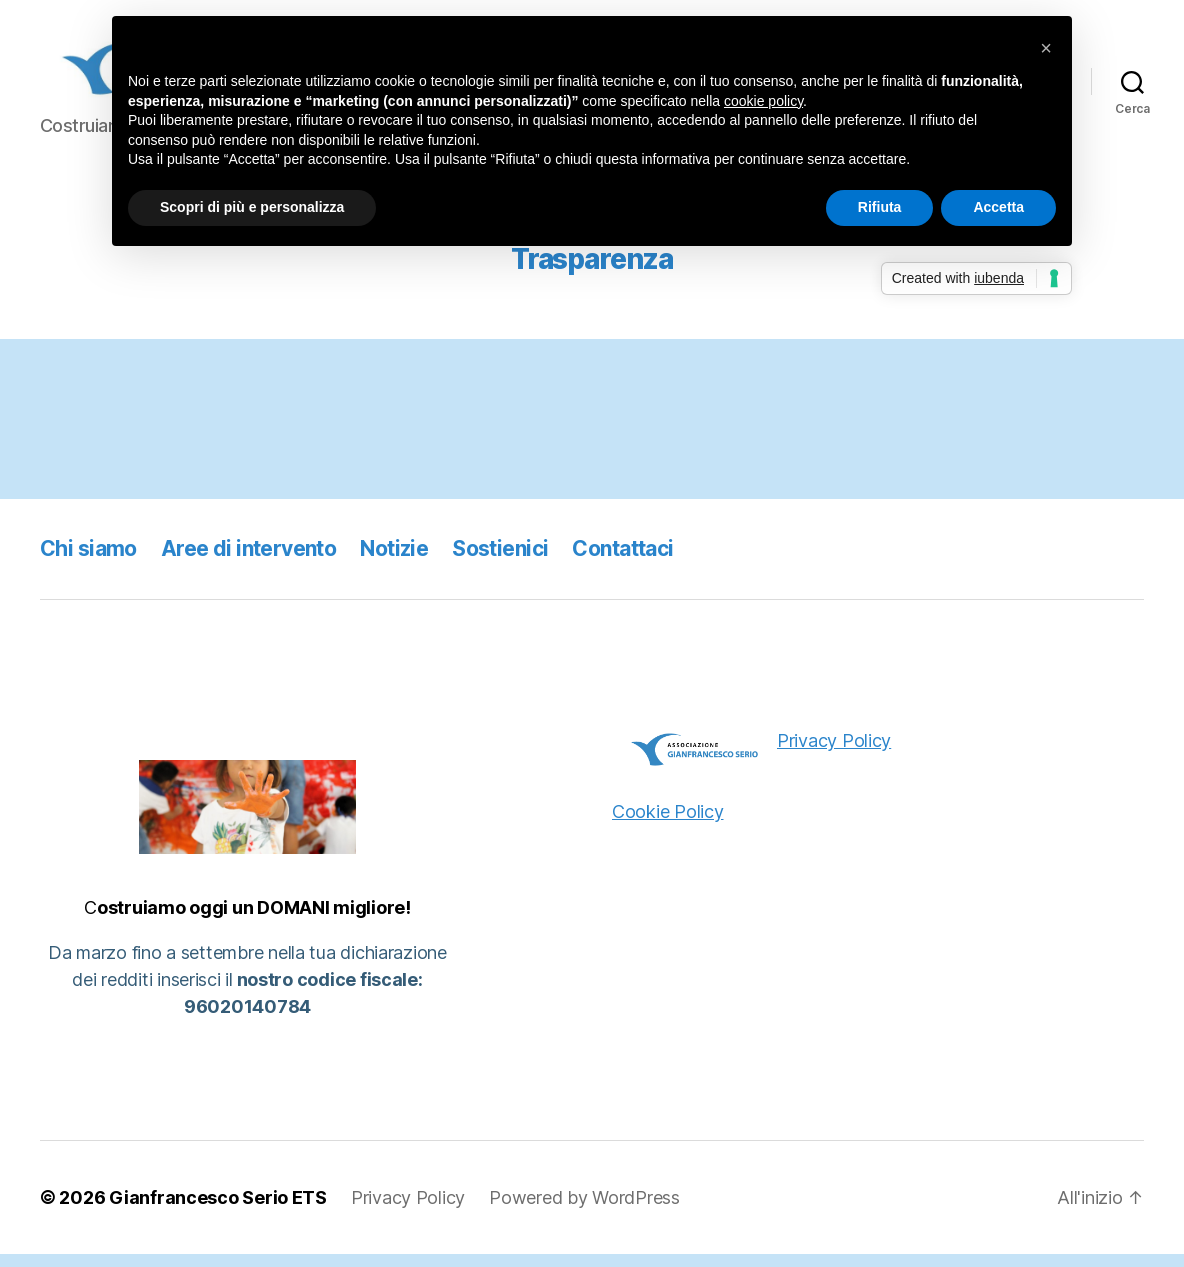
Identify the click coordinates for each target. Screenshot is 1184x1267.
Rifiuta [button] (880, 207)
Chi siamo (88, 560)
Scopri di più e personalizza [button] (252, 207)
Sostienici (500, 560)
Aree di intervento (249, 560)
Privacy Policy (834, 752)
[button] (1046, 48)
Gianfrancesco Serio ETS (218, 1210)
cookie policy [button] (763, 101)
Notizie (394, 560)
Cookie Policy (668, 823)
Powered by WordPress (584, 1210)
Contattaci (622, 560)
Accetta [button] (998, 207)
